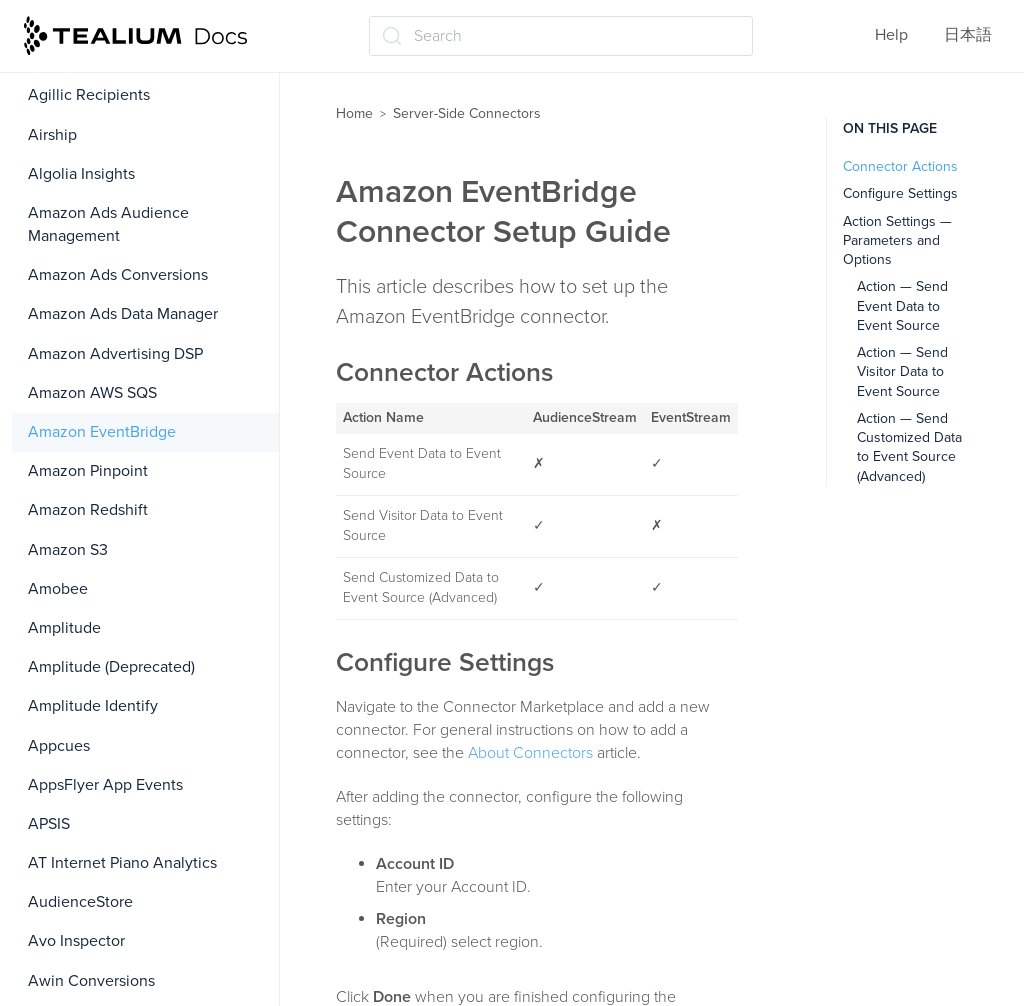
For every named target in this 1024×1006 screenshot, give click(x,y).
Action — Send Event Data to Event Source (902, 306)
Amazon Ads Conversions (118, 275)
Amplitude (64, 628)
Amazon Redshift (88, 510)
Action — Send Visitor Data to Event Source (902, 372)
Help (891, 35)
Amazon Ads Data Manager (123, 314)
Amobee (58, 589)
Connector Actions (900, 166)
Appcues (59, 746)
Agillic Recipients (89, 95)
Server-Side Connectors (467, 113)
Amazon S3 (68, 550)
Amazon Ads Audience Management (108, 224)
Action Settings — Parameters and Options (897, 241)
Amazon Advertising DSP (115, 354)
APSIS (49, 824)
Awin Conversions (91, 981)
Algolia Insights (81, 174)
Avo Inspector (76, 941)
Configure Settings (900, 193)
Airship (52, 135)
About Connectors (530, 753)
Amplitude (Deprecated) (111, 667)
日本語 (968, 35)
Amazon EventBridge (102, 432)
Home (354, 113)
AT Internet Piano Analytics (122, 863)
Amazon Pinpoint (88, 471)
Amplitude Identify (93, 706)
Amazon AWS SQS (92, 393)
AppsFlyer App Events (105, 785)
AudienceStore (80, 902)
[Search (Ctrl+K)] (561, 36)
